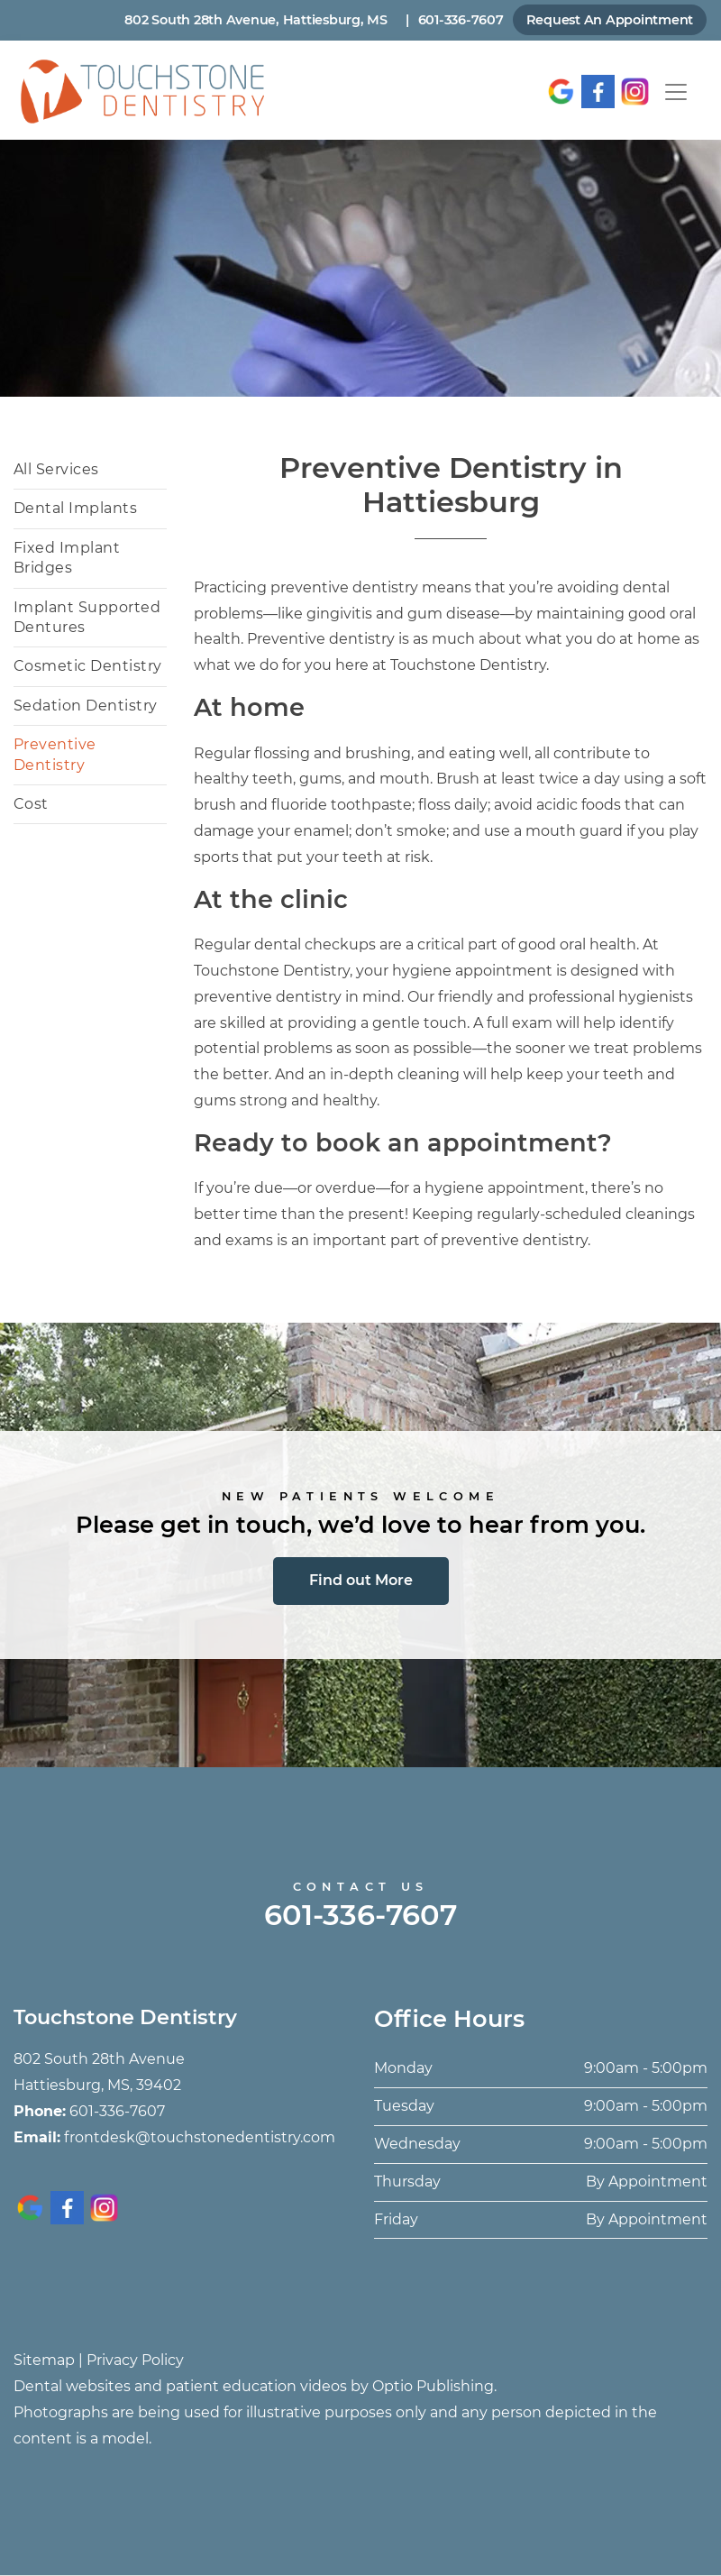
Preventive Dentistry (55, 754)
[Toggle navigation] (676, 92)
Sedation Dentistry (86, 705)
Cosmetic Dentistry (88, 665)
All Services (56, 469)
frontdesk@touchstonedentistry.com (199, 2137)
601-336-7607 (461, 20)
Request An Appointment (610, 20)
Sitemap (44, 2360)
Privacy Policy (135, 2360)
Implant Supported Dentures (87, 617)
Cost (31, 803)
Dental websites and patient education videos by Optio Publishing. (255, 2386)
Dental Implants (75, 508)
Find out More (361, 1580)
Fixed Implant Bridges (67, 557)
